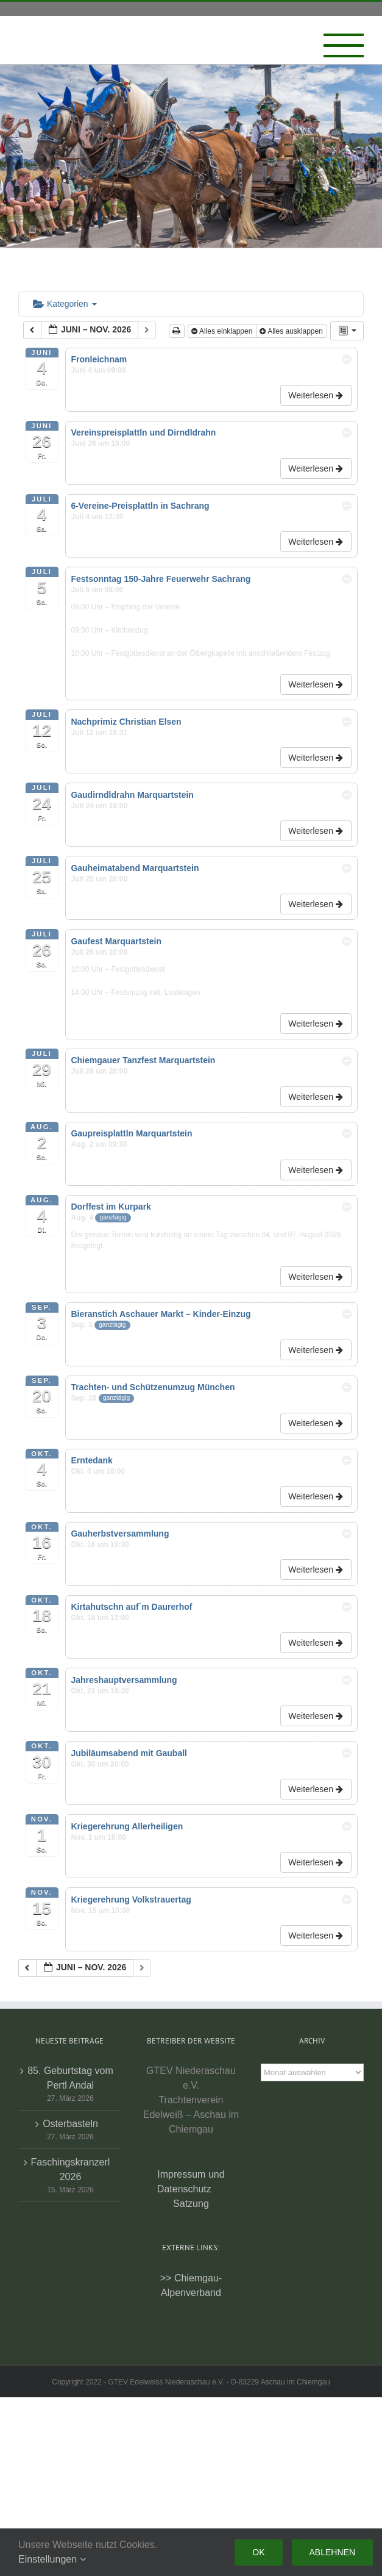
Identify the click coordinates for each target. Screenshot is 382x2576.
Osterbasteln (70, 2124)
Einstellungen (52, 2559)
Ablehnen (332, 2552)
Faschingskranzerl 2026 (70, 2169)
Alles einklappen (222, 331)
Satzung (191, 2203)
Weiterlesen (316, 395)
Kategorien (65, 304)
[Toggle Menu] (343, 46)
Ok (258, 2552)
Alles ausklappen (292, 331)
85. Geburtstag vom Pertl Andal (70, 2077)
